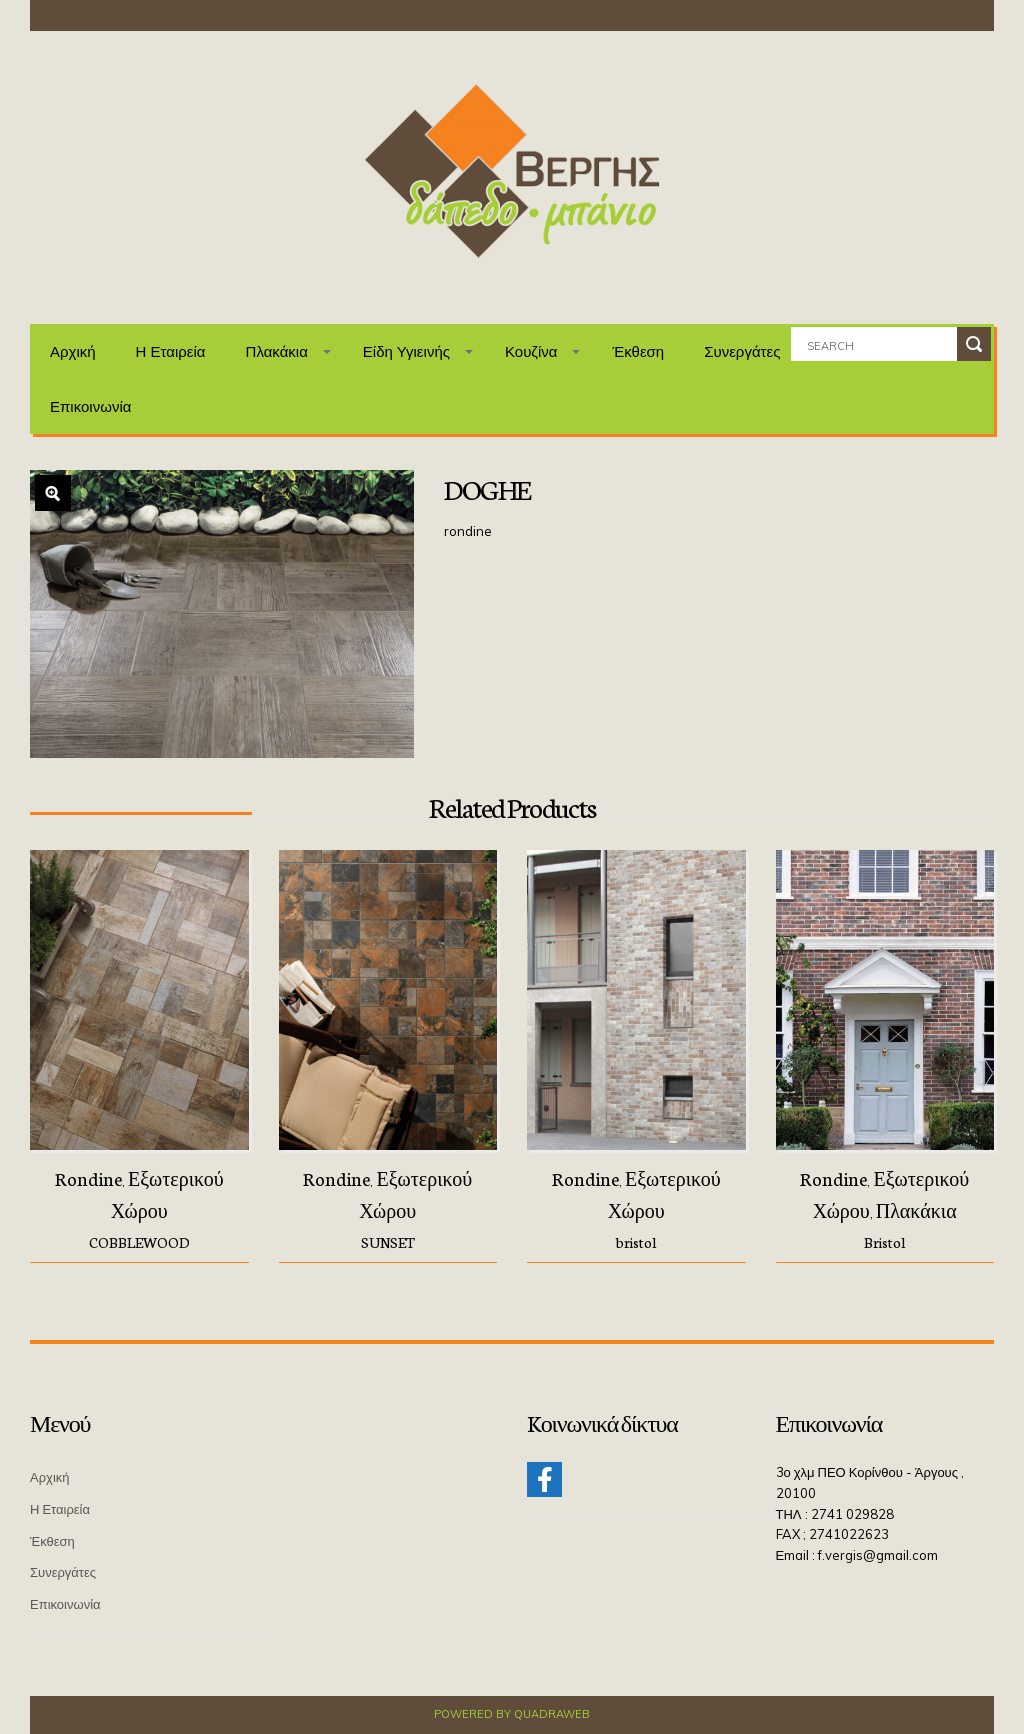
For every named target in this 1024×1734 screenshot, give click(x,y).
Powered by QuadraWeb (512, 1714)
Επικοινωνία (90, 406)
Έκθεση (638, 351)
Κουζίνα (531, 351)
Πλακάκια (277, 351)
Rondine (88, 1178)
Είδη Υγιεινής (406, 351)
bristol (636, 1242)
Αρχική (73, 351)
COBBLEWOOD (139, 1242)
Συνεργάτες (742, 351)
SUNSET (388, 1242)
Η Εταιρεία (171, 351)
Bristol (884, 1242)
